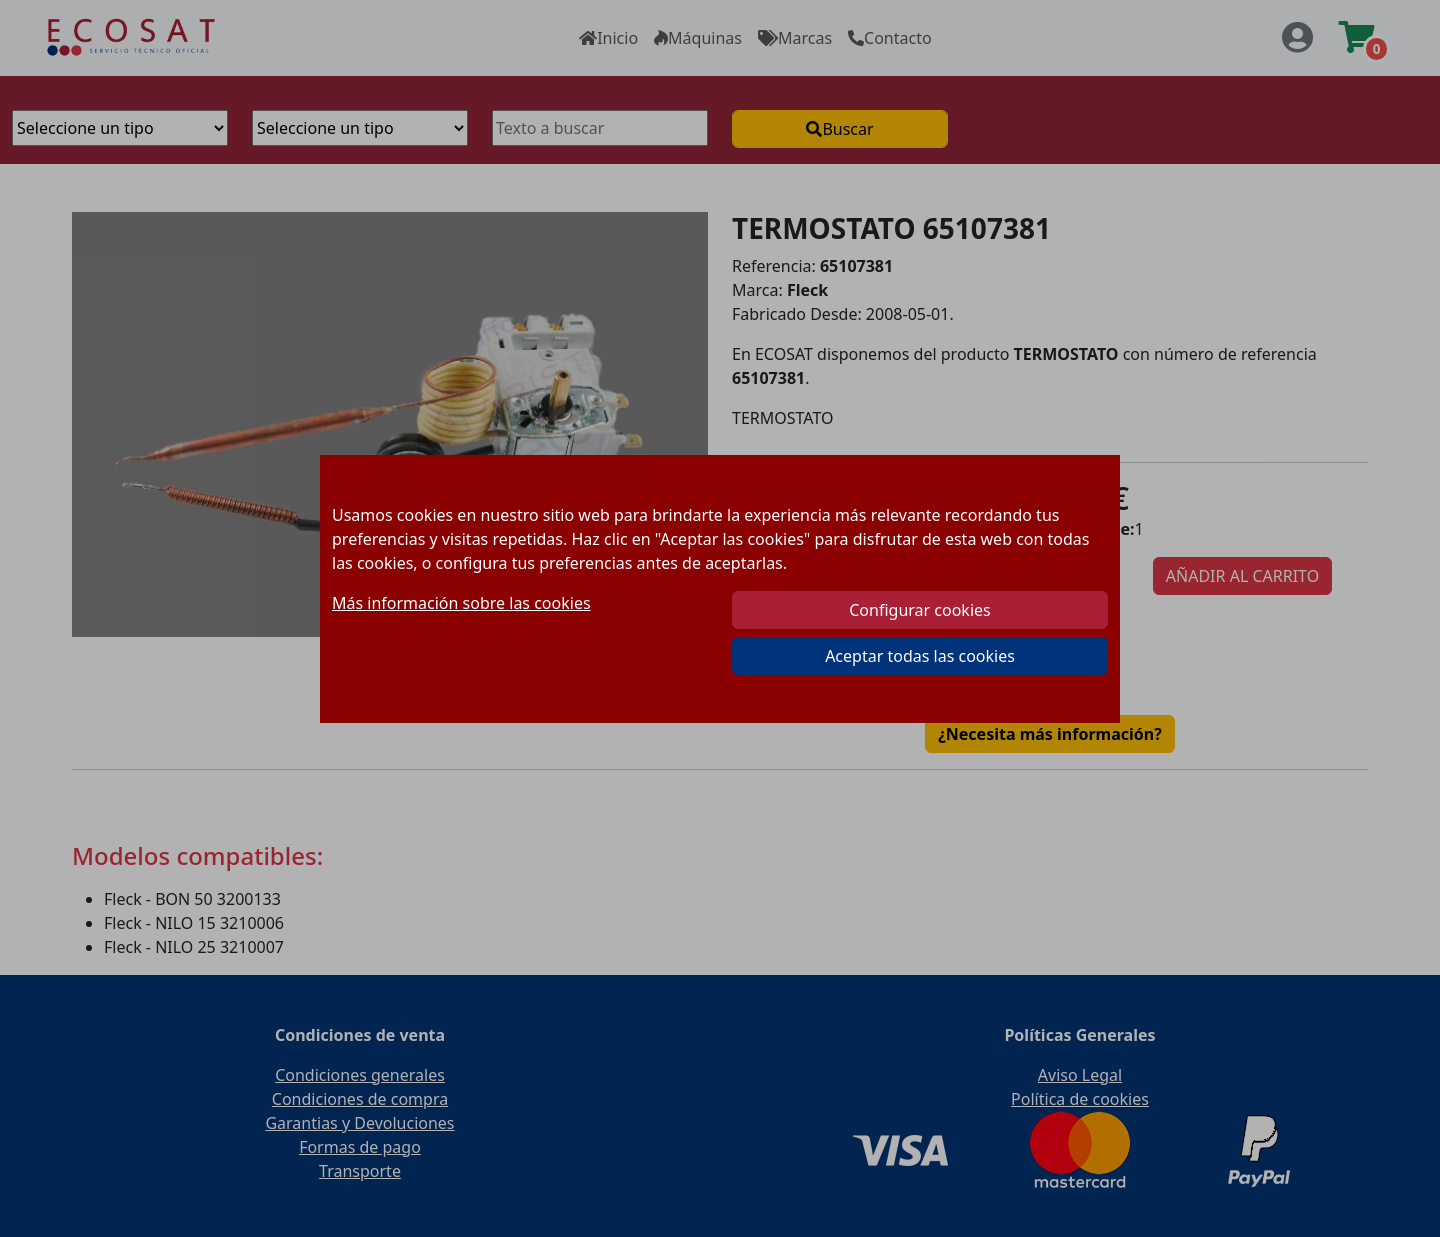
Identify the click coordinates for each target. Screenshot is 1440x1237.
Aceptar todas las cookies (920, 656)
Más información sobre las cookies (461, 603)
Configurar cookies (919, 610)
